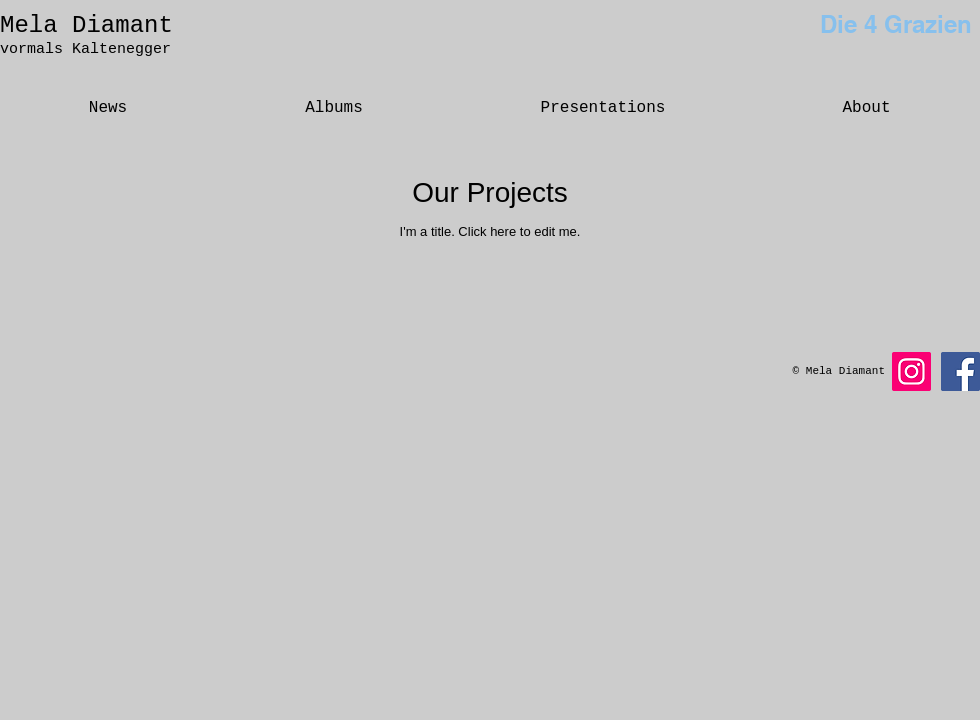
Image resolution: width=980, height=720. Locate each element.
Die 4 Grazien (896, 24)
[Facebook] (960, 371)
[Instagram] (911, 371)
